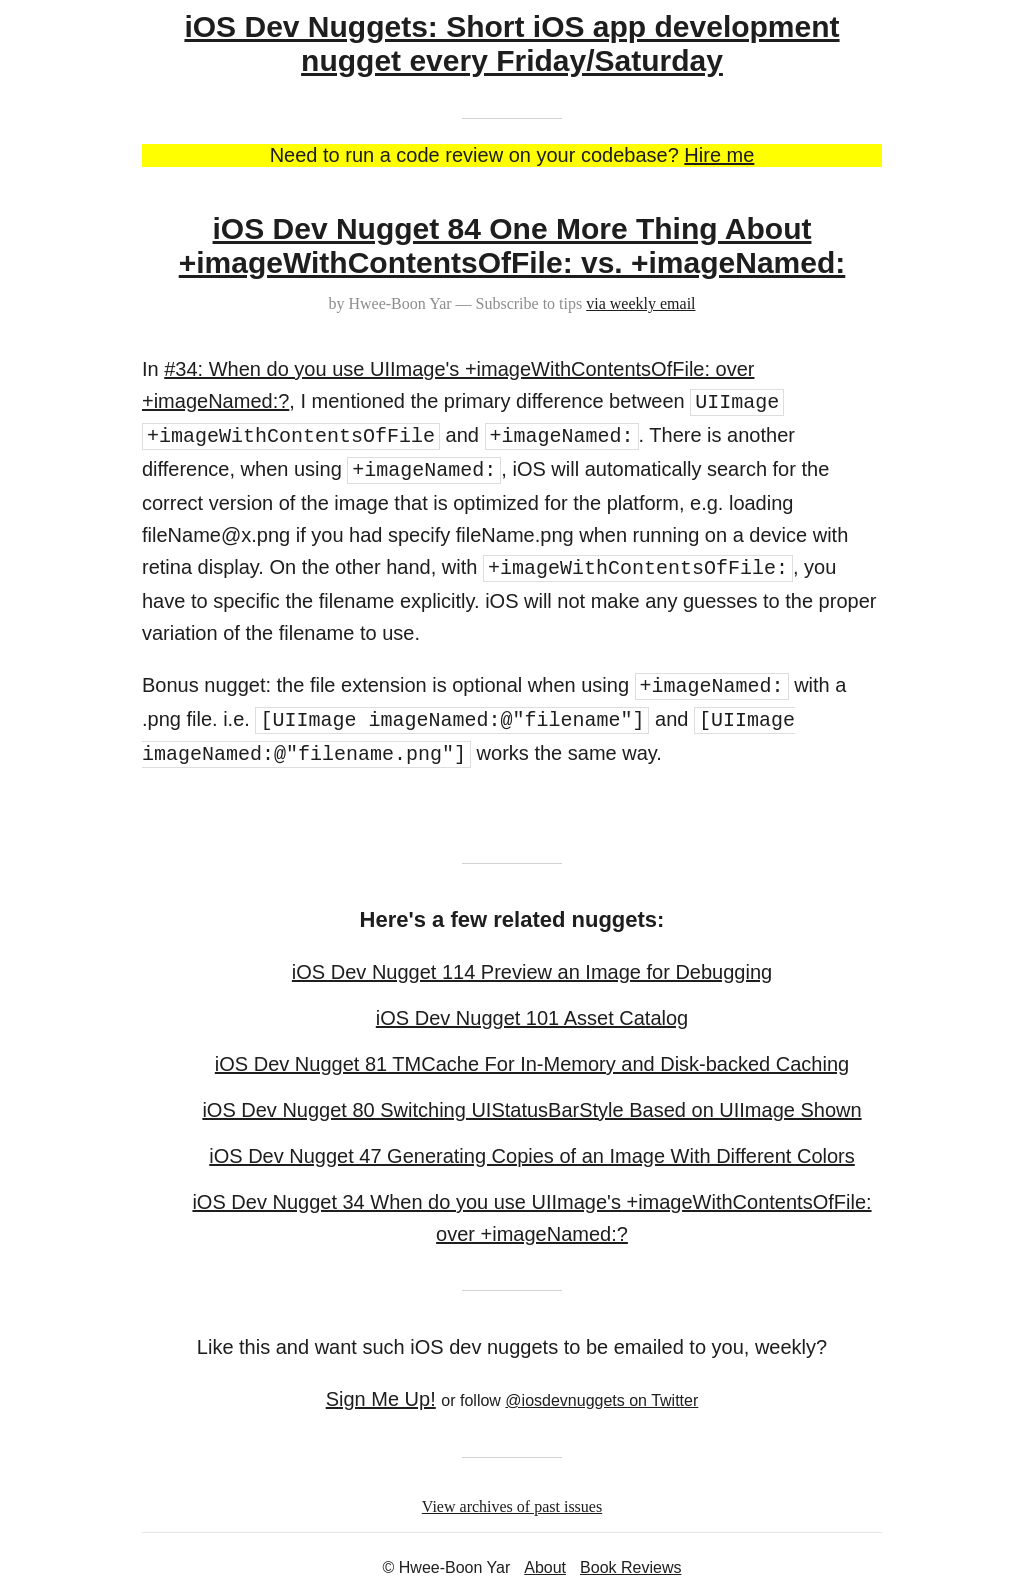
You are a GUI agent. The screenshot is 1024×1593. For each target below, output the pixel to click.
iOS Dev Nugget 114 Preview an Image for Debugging (532, 972)
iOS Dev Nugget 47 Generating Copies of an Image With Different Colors (532, 1156)
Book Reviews (630, 1567)
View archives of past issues (512, 1506)
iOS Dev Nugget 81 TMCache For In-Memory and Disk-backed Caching (532, 1064)
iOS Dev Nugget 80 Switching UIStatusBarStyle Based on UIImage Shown (531, 1110)
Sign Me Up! (381, 1399)
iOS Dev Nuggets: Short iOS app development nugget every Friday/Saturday (511, 43)
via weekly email (640, 303)
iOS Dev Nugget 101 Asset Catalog (532, 1018)
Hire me (719, 155)
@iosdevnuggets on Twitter (601, 1400)
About (545, 1567)
